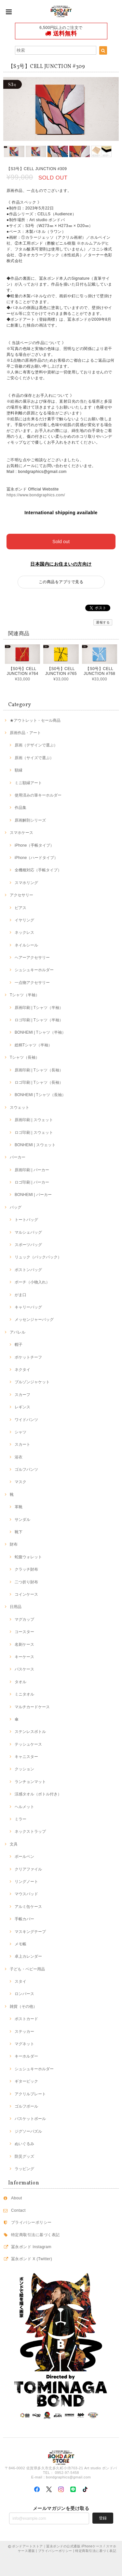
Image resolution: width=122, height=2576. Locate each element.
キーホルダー (26, 2056)
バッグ (15, 1207)
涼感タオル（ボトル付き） (38, 1794)
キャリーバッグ (28, 1307)
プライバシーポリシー (31, 2222)
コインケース (26, 1594)
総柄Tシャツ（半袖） (33, 1045)
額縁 (18, 770)
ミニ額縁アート (28, 783)
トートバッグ (26, 1219)
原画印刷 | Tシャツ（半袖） (39, 1007)
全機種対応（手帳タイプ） (38, 870)
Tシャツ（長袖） (24, 1057)
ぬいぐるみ (24, 2143)
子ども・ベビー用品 (27, 1969)
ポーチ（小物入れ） (32, 1282)
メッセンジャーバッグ (34, 1319)
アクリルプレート (30, 2094)
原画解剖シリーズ (30, 820)
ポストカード (26, 2019)
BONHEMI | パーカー (33, 1194)
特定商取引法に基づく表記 (35, 2235)
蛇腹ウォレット (28, 1557)
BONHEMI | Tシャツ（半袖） (40, 1032)
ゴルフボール (26, 2106)
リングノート (26, 1881)
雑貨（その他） (23, 2006)
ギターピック (26, 2081)
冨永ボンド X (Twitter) (31, 2259)
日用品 (15, 1606)
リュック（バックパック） (38, 1257)
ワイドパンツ (26, 1419)
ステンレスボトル (30, 1731)
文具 (14, 1844)
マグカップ (24, 1619)
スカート (22, 1444)
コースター (24, 1632)
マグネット (24, 2044)
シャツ (20, 1432)
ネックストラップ (30, 1831)
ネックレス (24, 932)
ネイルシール (26, 945)
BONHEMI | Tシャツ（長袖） (40, 1095)
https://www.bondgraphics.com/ (36, 495)
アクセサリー (21, 895)
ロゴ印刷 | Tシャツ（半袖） (39, 1020)
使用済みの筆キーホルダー (38, 795)
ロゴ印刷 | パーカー (32, 1182)
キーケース (24, 1657)
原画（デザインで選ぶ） (36, 745)
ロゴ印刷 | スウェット (34, 1132)
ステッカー (24, 2031)
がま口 (20, 1295)
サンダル (22, 1519)
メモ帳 (20, 1944)
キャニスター (26, 1756)
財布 (14, 1544)
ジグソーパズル (28, 2131)
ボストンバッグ (28, 1270)
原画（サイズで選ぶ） (34, 758)
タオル (20, 1682)
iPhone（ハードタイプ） (36, 857)
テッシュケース (28, 1744)
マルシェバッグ (28, 1232)
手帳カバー (24, 1919)
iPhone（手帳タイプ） (34, 845)
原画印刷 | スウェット (34, 1120)
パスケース (24, 1669)
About (16, 2198)
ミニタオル (24, 1694)
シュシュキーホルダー (34, 970)
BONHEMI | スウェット (35, 1145)
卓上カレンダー (28, 1956)
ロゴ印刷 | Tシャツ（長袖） (39, 1082)
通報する (103, 622)
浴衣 (18, 1457)
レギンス (22, 1407)
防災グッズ (24, 2156)
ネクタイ (22, 1369)
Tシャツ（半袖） (24, 995)
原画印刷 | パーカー (32, 1170)
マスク (20, 1482)
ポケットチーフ (28, 1357)
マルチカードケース (32, 1707)
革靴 (18, 1507)
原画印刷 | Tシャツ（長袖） (39, 1070)
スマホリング (26, 882)
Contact (18, 2210)
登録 (103, 2518)
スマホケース (21, 832)
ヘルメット (24, 1807)
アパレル (17, 1332)
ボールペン (24, 1856)
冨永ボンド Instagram (31, 2247)
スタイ (20, 1981)
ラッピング (24, 2169)
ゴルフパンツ (26, 1469)
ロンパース (24, 1994)
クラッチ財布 (26, 1569)
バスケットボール (30, 2118)
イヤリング (24, 920)
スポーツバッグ (28, 1244)
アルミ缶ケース (28, 1906)
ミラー (20, 1819)
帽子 (18, 1344)
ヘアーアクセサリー (32, 957)
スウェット (19, 1107)
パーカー (17, 1157)
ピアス (20, 908)
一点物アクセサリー (32, 982)
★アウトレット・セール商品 (35, 720)
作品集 (20, 807)
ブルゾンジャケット (32, 1382)
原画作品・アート (25, 733)
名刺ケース (24, 1644)
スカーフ (22, 1394)
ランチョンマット (30, 1781)
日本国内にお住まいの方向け (60, 564)
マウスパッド (26, 1894)
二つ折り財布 (26, 1582)
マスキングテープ (30, 1931)
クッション (24, 1769)
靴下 (18, 1532)
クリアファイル (28, 1869)
